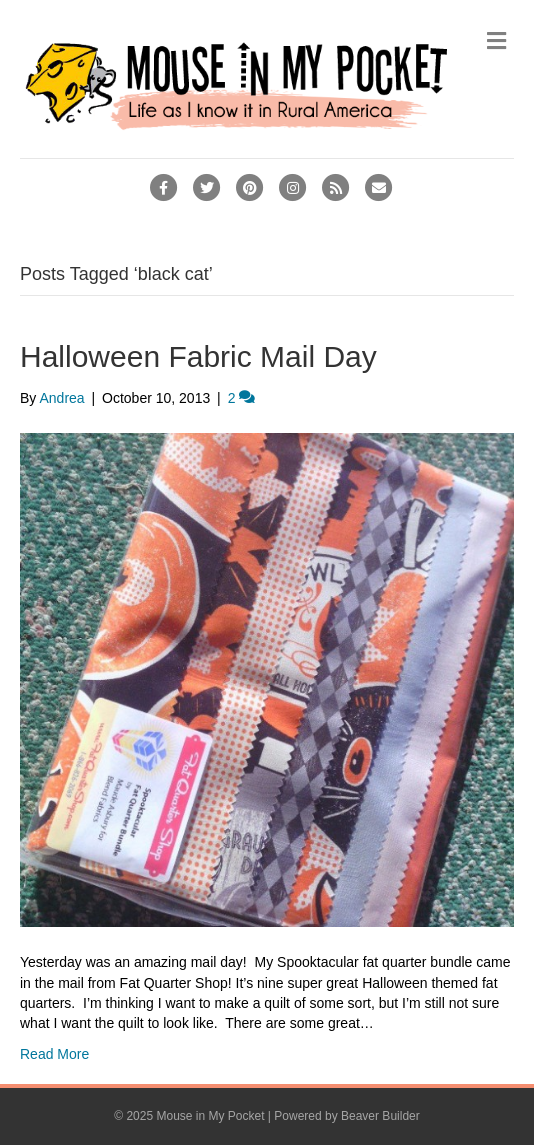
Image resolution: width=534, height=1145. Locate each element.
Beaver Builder (380, 1116)
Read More (54, 1054)
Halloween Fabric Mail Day (198, 356)
